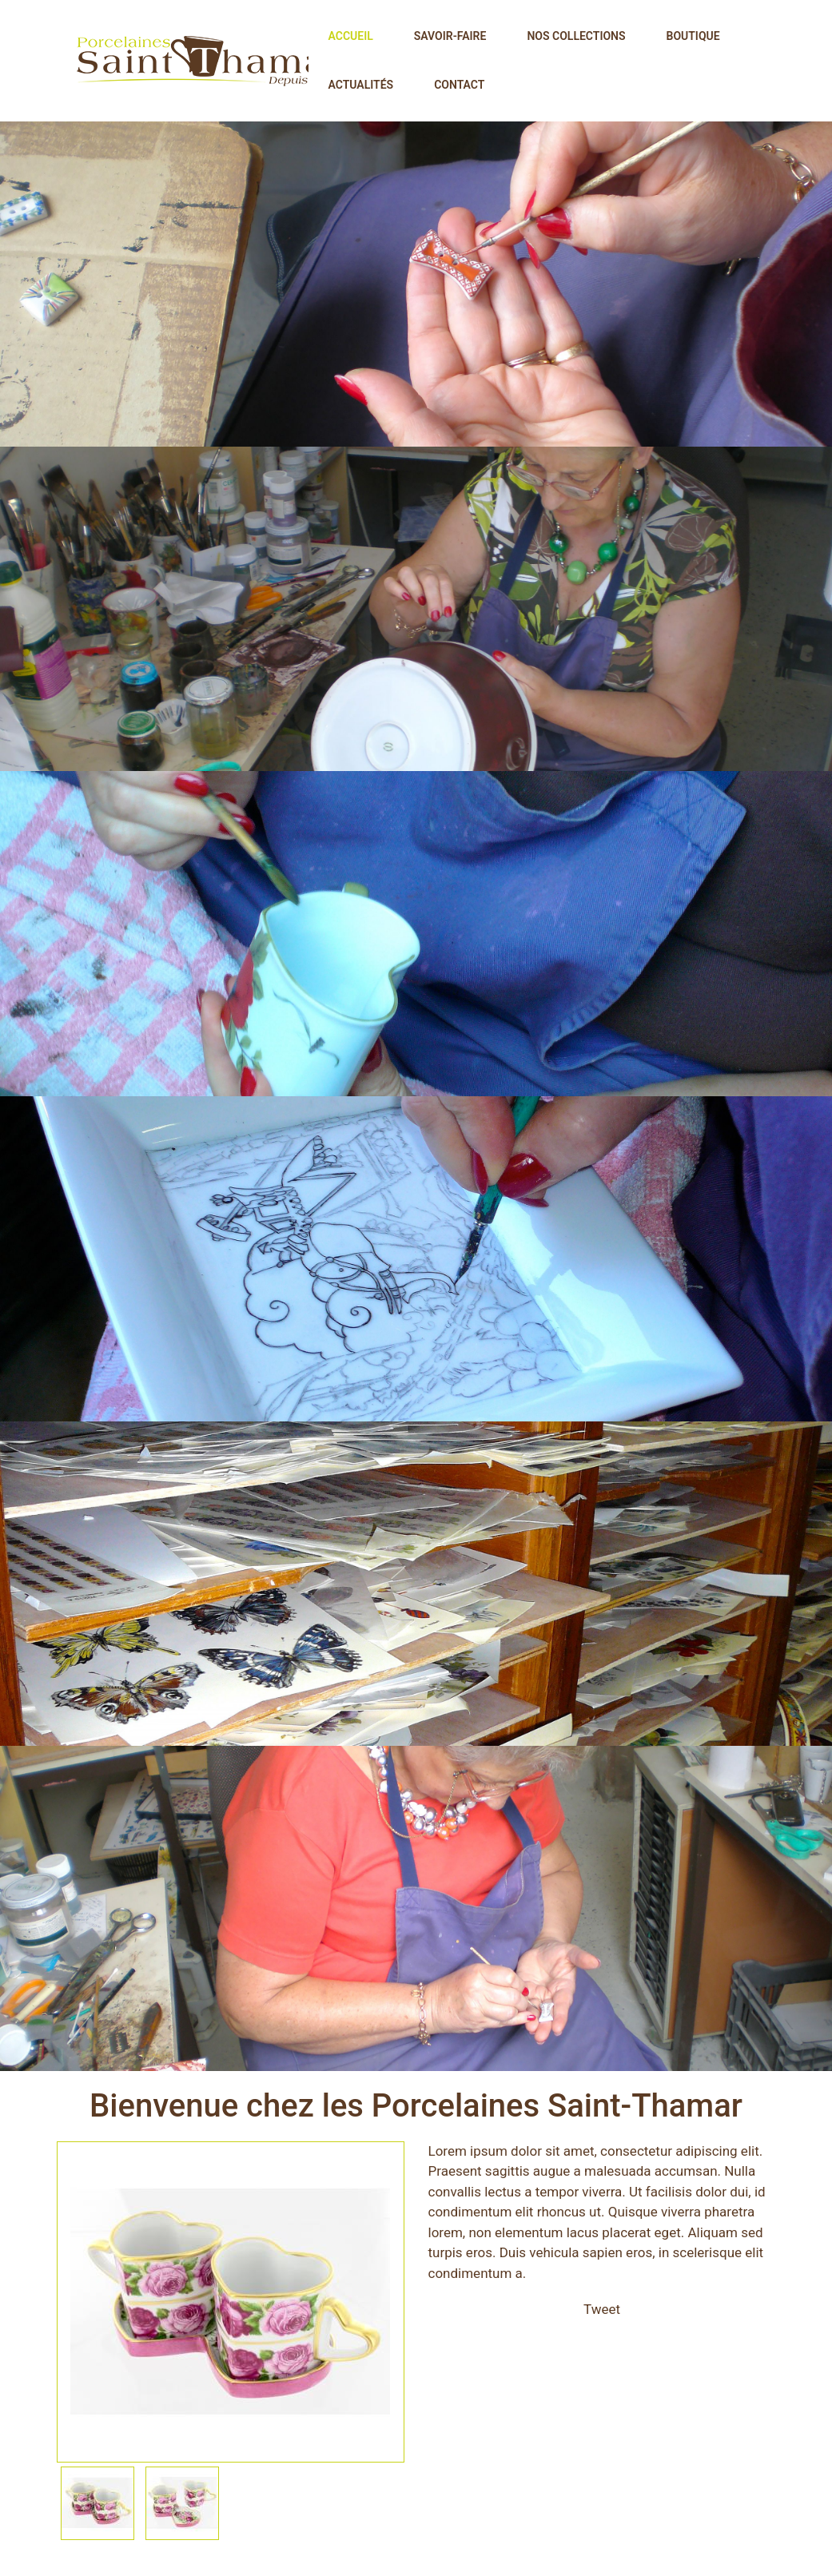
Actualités (361, 84)
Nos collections (576, 36)
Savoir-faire (450, 36)
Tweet (601, 2309)
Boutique (693, 36)
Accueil (350, 36)
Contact (459, 84)
